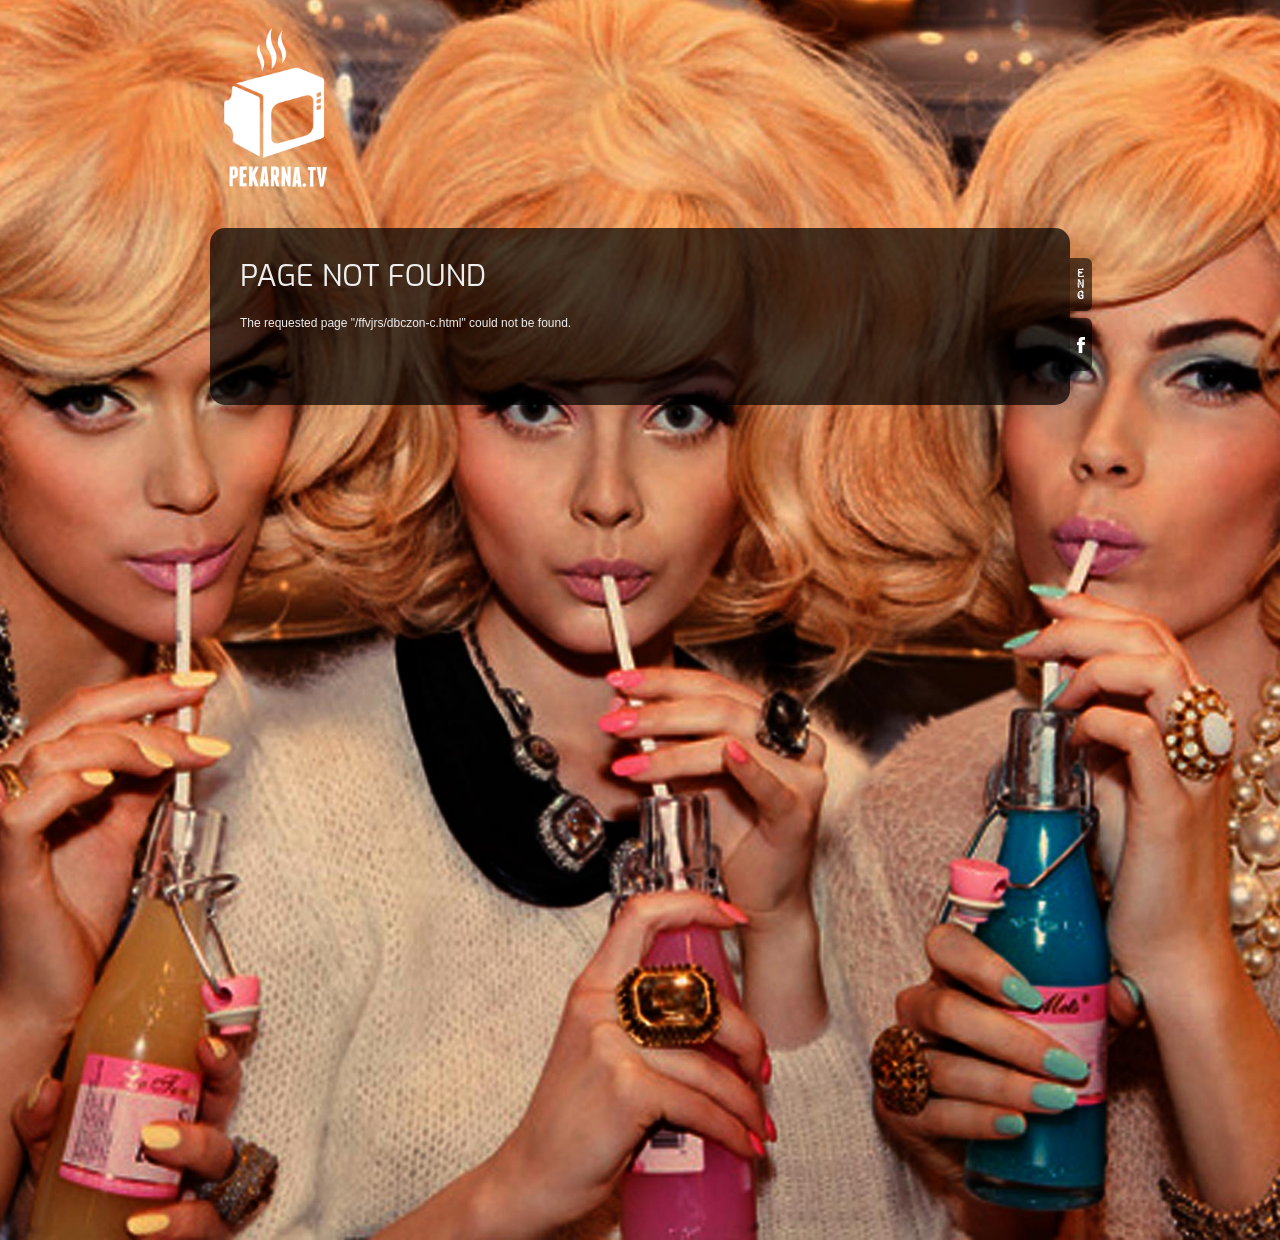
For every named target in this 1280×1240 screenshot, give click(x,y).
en (1081, 284)
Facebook (1081, 344)
